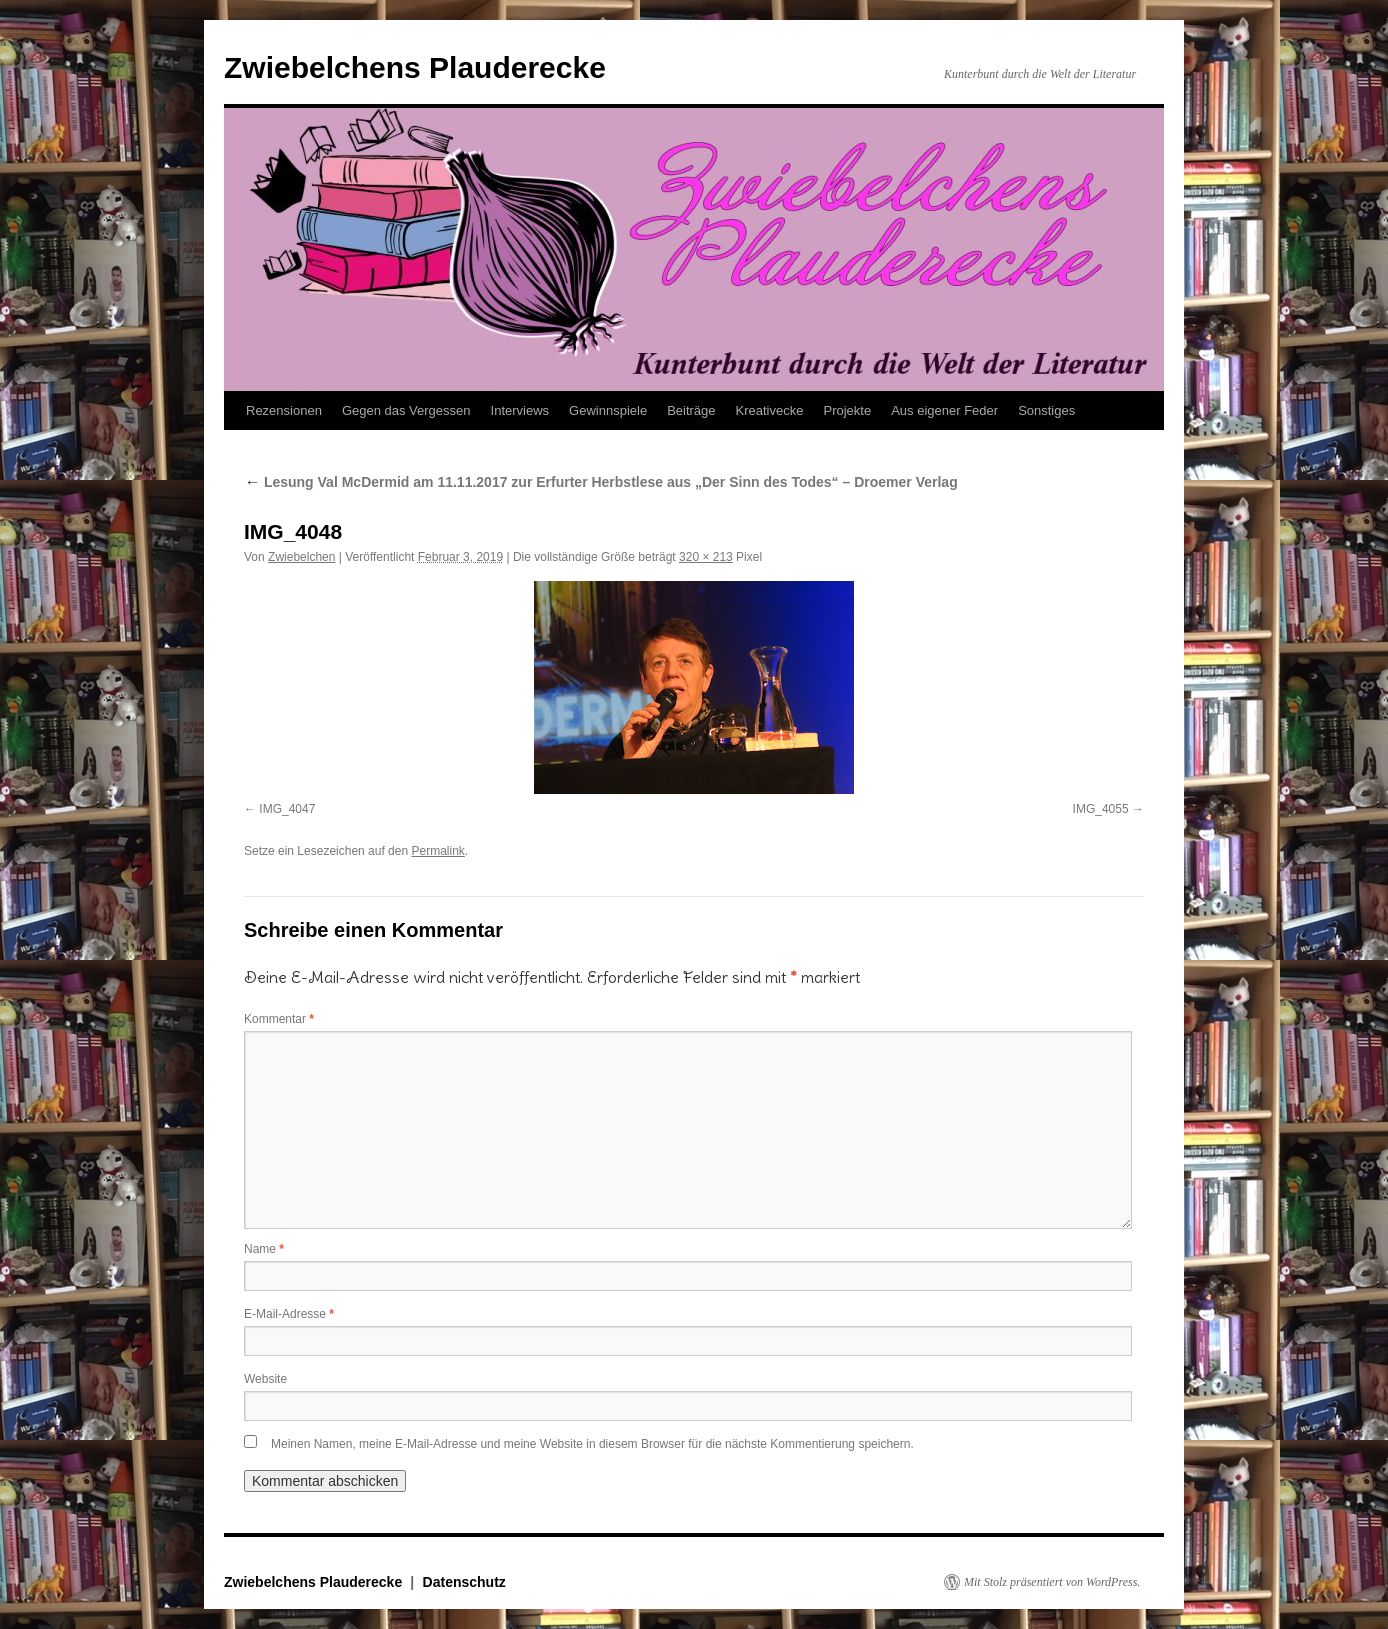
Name (264, 1249)
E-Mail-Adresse (289, 1314)
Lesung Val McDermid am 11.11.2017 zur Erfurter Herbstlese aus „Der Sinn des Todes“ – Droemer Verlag (601, 482)
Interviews (520, 410)
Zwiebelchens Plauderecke (415, 67)
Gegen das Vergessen (406, 410)
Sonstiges (1046, 410)
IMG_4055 (1101, 809)
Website (265, 1379)
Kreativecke (770, 410)
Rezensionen (284, 410)
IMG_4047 (287, 809)
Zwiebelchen (301, 557)
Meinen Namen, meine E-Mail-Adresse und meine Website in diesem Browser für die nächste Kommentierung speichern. (592, 1444)
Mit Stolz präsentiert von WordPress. (1052, 1582)
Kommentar (279, 1019)
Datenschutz (464, 1582)
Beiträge (691, 410)
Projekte (847, 410)
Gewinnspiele (608, 410)
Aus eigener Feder (944, 410)
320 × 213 (706, 557)
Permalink (437, 851)
